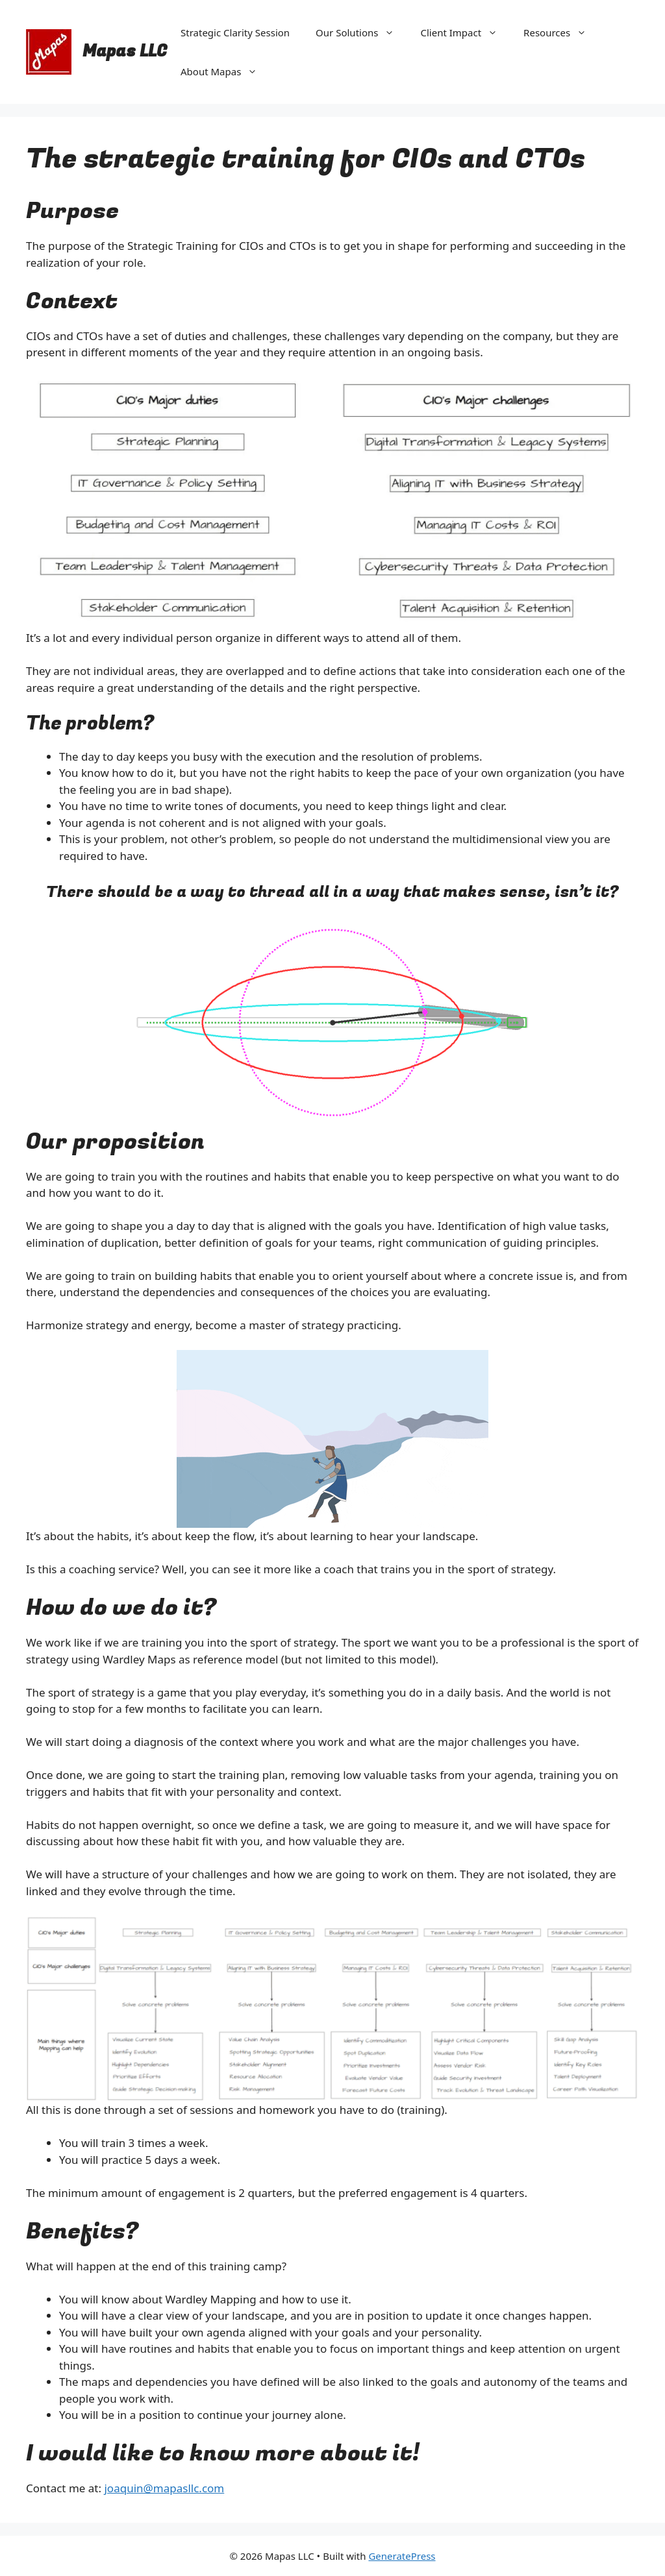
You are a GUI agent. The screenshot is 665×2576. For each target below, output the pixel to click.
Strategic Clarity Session (235, 32)
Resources (561, 32)
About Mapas (225, 71)
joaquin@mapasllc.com (164, 2488)
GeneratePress (401, 2555)
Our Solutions (361, 32)
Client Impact (465, 32)
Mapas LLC (125, 52)
